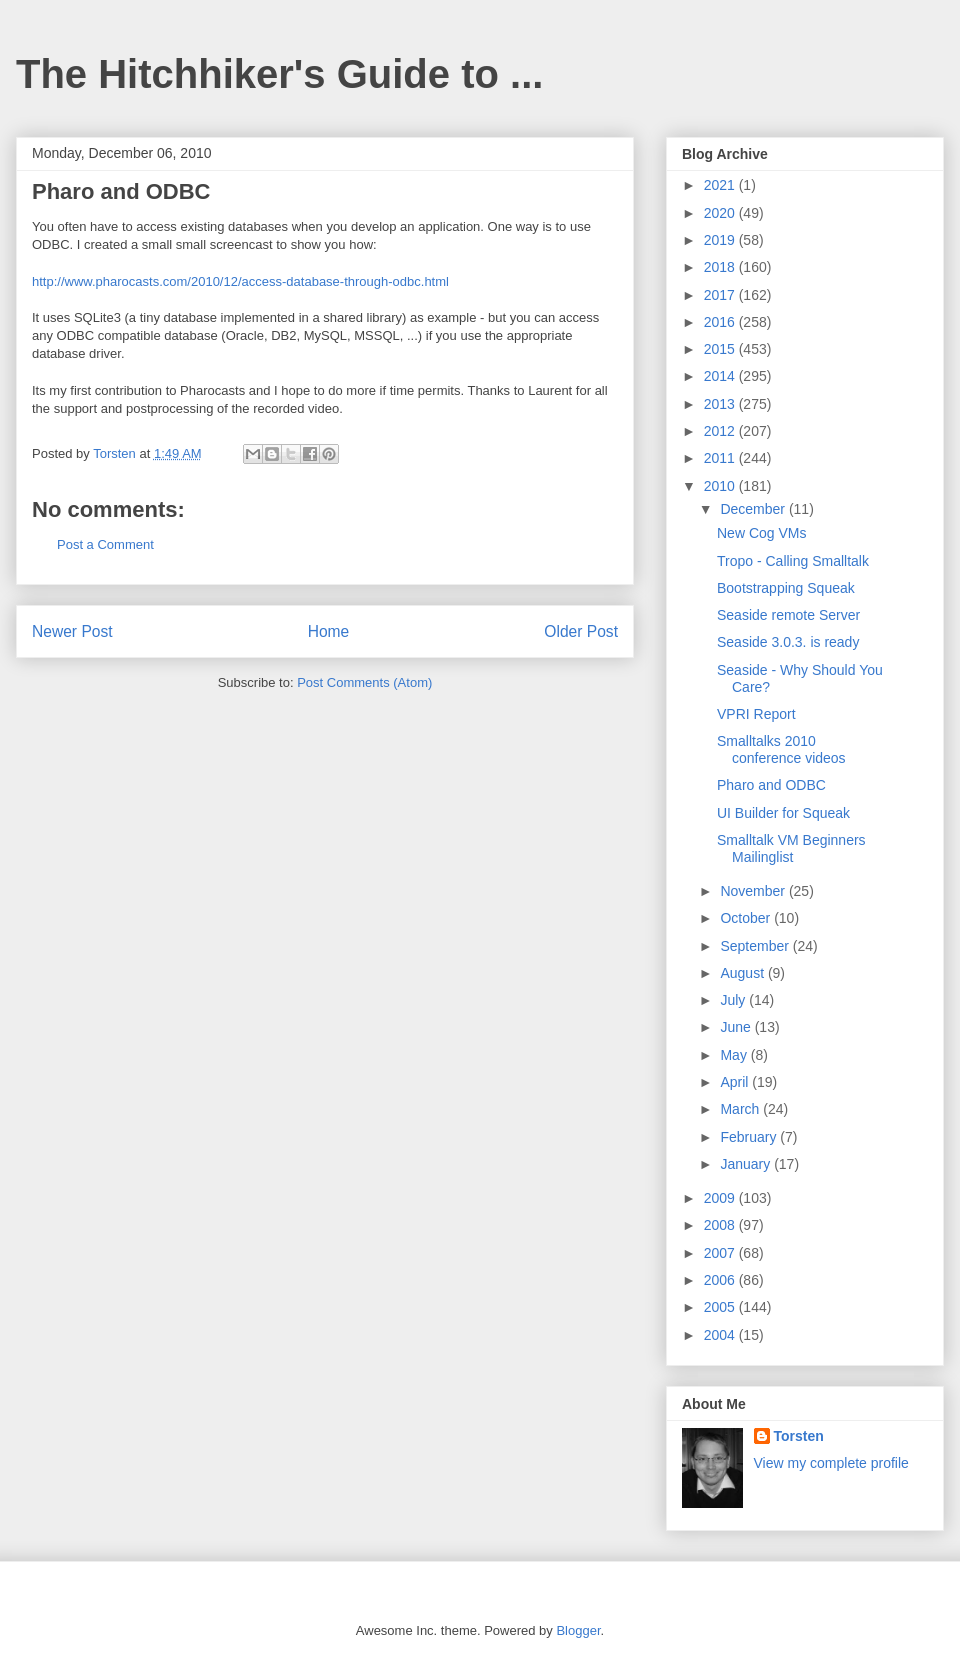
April (736, 1082)
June (737, 1027)
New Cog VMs (761, 533)
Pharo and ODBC (771, 785)
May (735, 1055)
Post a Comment (105, 544)
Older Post (581, 631)
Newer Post (72, 631)
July (734, 1000)
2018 (721, 267)
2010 (721, 486)
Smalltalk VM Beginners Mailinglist (791, 848)
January (747, 1164)
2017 (721, 295)
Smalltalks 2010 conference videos (781, 749)
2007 (721, 1253)
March (741, 1109)
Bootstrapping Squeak (786, 588)
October (747, 918)
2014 (721, 376)
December (754, 509)
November (754, 891)
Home (329, 631)
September (756, 946)
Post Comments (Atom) (364, 682)
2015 (721, 349)
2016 (721, 322)
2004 (721, 1335)
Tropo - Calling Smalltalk (793, 561)
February (750, 1137)
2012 (721, 431)
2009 (721, 1198)
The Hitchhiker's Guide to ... (279, 74)
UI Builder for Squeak (783, 813)
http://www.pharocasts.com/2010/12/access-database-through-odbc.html (240, 281)
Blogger (578, 1630)
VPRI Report (756, 714)
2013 (721, 404)
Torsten (799, 1436)
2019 (721, 240)
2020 (721, 213)
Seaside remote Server (788, 615)
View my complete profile (831, 1463)
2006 (721, 1280)
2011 (721, 458)
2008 (721, 1225)
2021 (721, 185)
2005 (721, 1307)
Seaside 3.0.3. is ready (788, 642)
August (743, 973)
